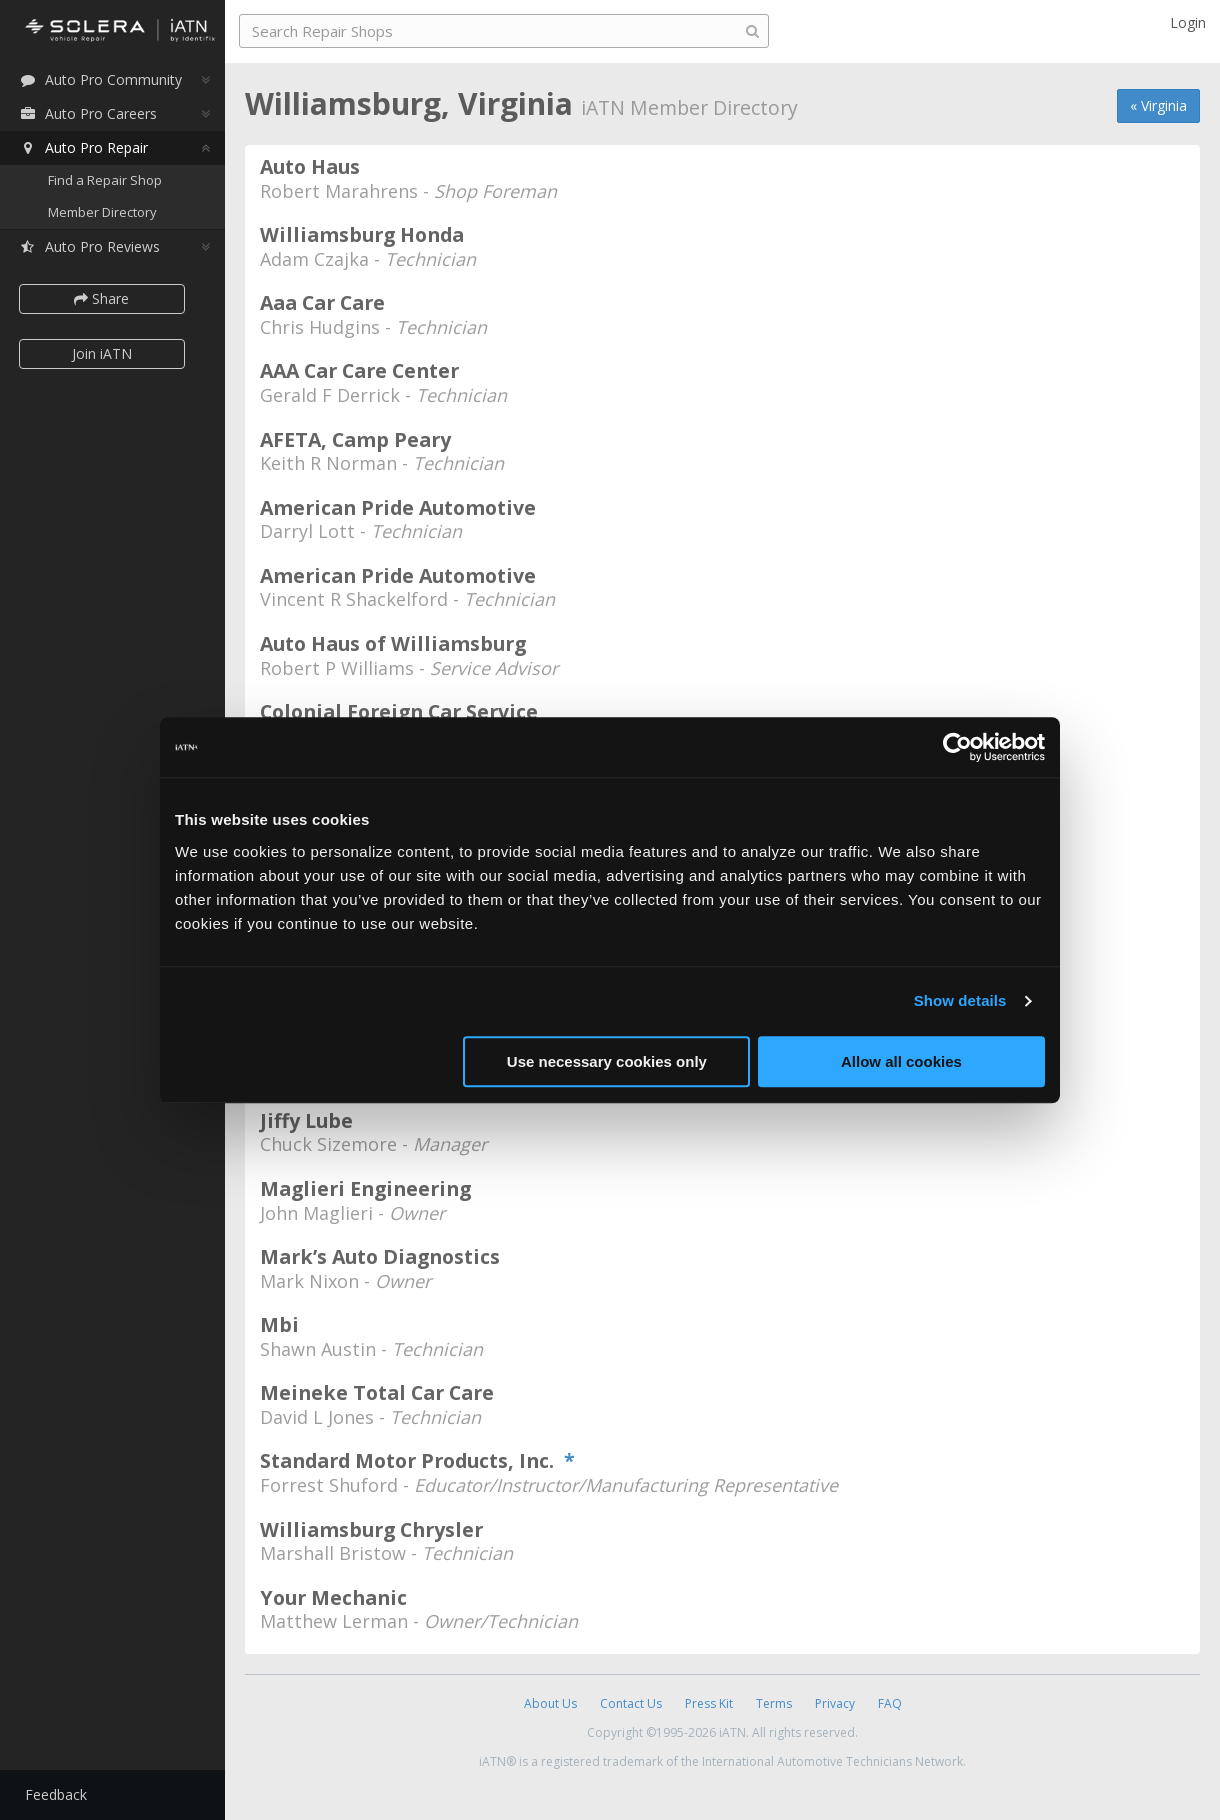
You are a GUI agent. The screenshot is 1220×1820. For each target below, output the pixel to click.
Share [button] (102, 298)
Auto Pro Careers (88, 113)
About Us (550, 1703)
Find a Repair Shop (105, 180)
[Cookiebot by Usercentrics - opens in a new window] (957, 747)
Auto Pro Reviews (89, 246)
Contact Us (631, 1703)
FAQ (890, 1703)
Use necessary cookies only (607, 1061)
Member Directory (102, 212)
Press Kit (709, 1703)
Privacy (835, 1703)
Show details (960, 1000)
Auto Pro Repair (83, 147)
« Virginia (1158, 105)
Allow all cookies (901, 1061)
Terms (774, 1703)
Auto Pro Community (100, 79)
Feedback (56, 1794)
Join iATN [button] (102, 353)
